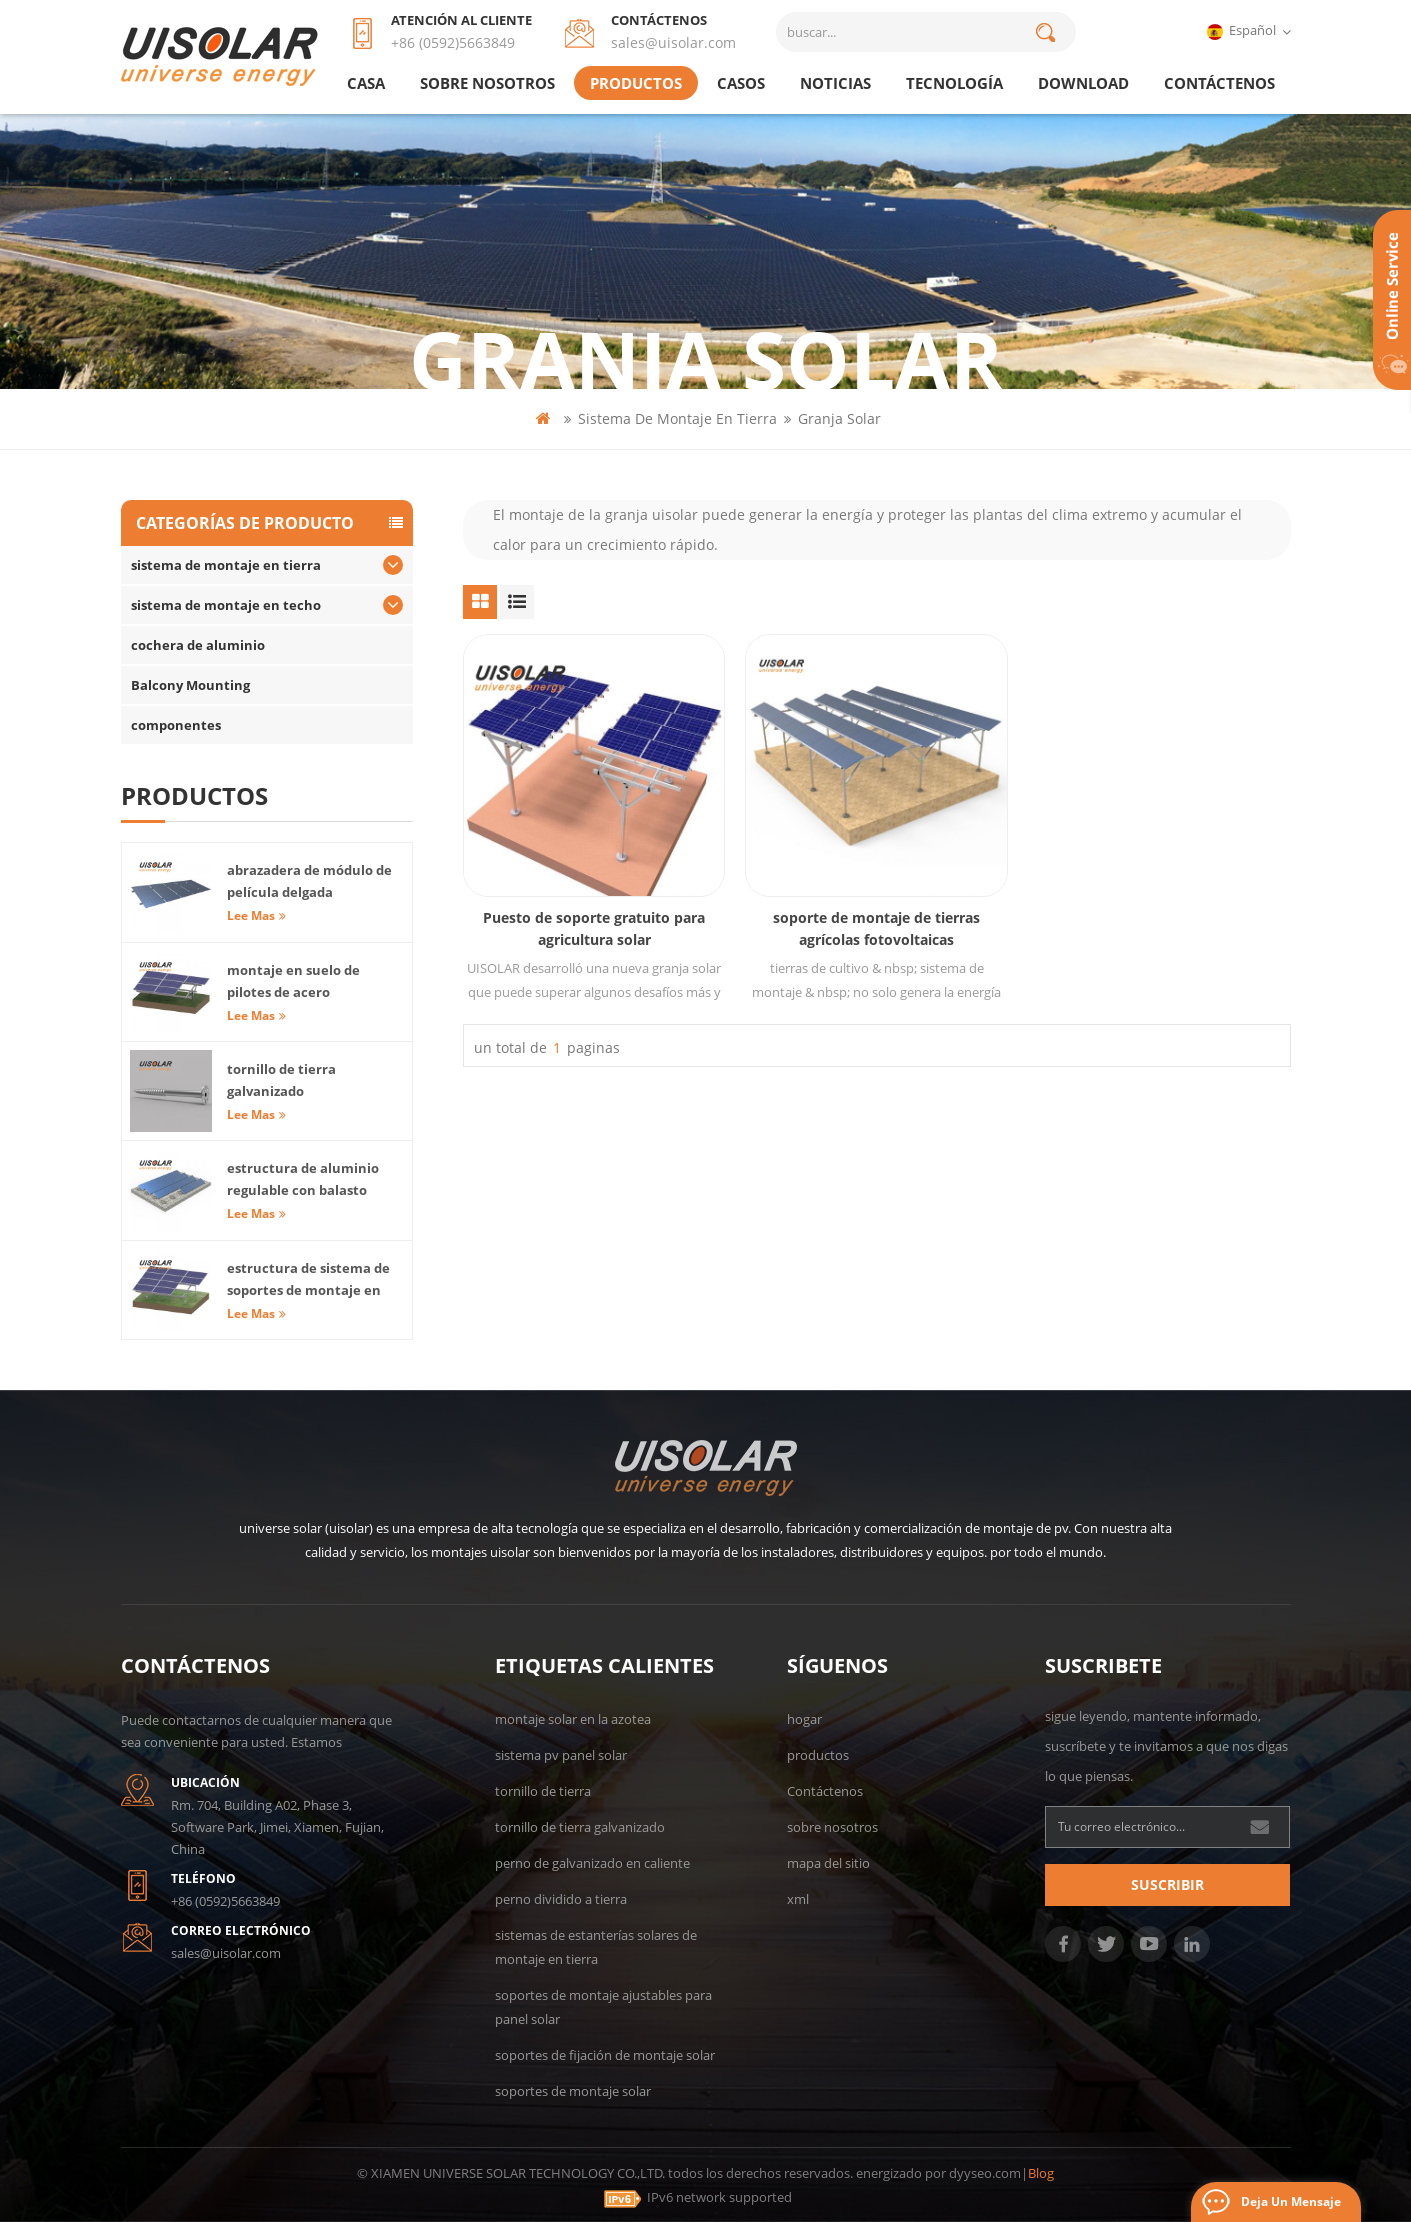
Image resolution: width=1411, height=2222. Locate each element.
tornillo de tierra (543, 1791)
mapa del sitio (828, 1863)
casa (366, 83)
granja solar (839, 418)
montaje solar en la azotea (573, 1719)
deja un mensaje (1291, 2201)
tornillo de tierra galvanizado (281, 1080)
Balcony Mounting (190, 685)
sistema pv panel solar (561, 1755)
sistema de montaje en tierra (677, 418)
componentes (176, 725)
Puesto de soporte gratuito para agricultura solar (594, 928)
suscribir (1167, 1884)
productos (636, 83)
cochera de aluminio (198, 645)
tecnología (954, 83)
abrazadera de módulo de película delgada (309, 881)
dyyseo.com (985, 2173)
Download (1083, 83)
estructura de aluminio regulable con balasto (303, 1179)
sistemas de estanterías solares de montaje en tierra (596, 1947)
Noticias (835, 83)
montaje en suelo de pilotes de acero (293, 981)
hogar (804, 1719)
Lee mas (256, 915)
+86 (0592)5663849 (453, 42)
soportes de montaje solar (573, 2091)
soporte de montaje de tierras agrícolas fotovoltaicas (876, 928)
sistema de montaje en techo (226, 605)
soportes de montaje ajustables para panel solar (603, 2007)
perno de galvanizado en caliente (592, 1863)
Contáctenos (1219, 83)
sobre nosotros (487, 83)
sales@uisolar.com (673, 42)
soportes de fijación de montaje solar (605, 2055)
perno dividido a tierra (561, 1899)
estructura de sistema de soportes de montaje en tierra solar (308, 1280)
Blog (1041, 2173)
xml (798, 1899)
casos (741, 83)
